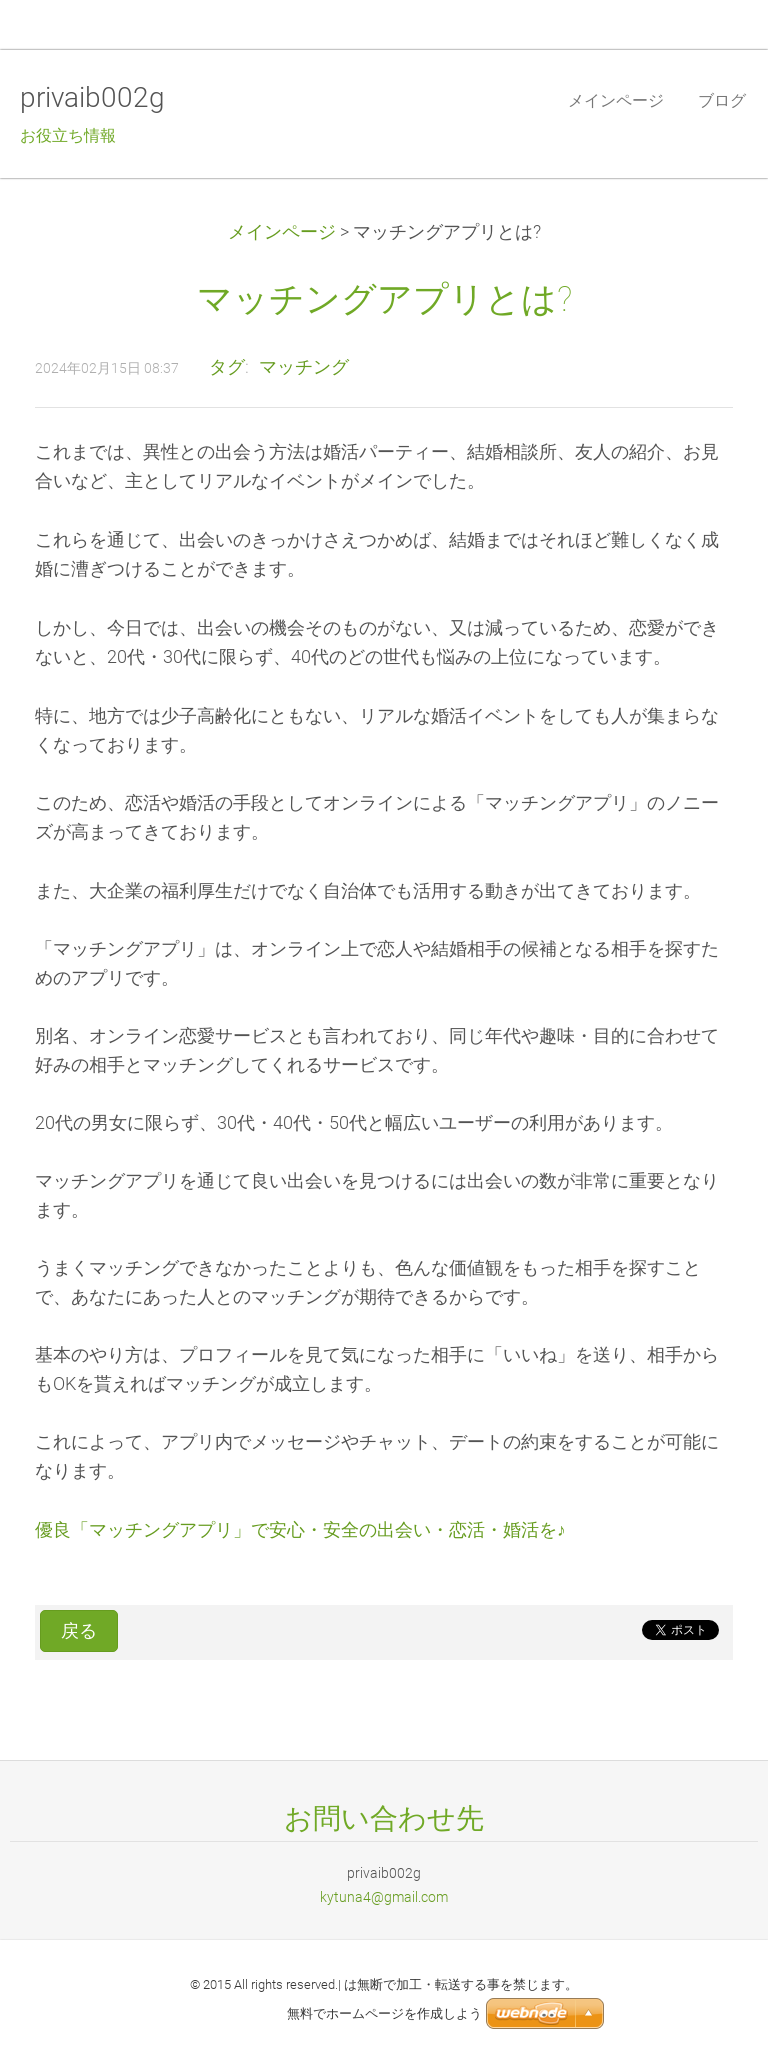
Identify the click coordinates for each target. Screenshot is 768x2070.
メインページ (282, 232)
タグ (227, 367)
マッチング (304, 367)
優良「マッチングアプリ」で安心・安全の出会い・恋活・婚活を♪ (300, 1530)
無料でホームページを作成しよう (384, 2013)
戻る (79, 1631)
